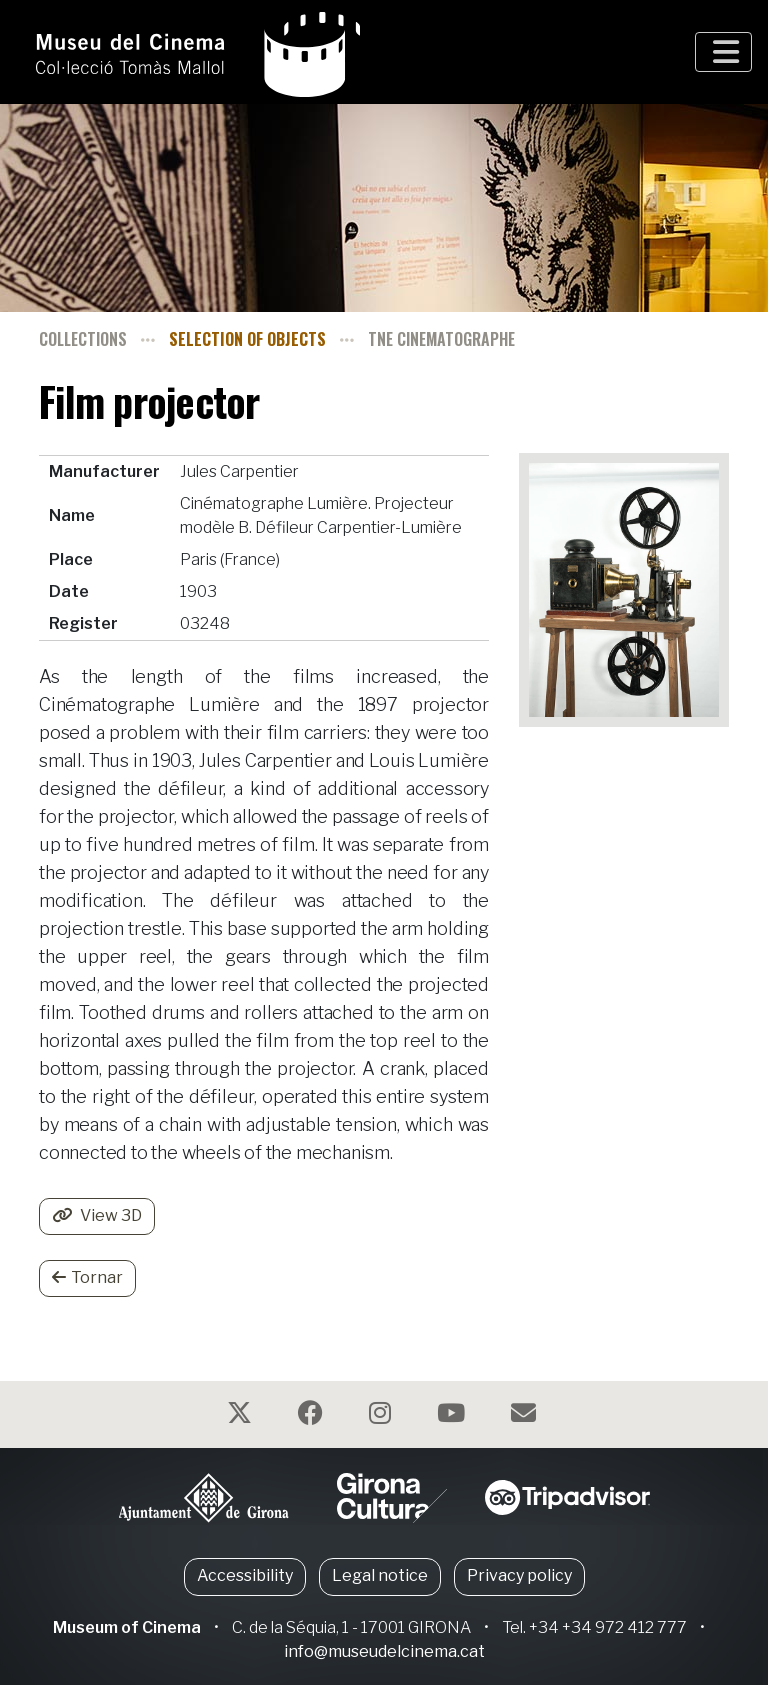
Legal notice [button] (380, 1575)
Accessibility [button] (245, 1575)
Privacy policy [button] (519, 1575)
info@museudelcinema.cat (384, 1651)
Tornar (87, 1277)
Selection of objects (247, 339)
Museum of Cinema (127, 1627)
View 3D (97, 1215)
